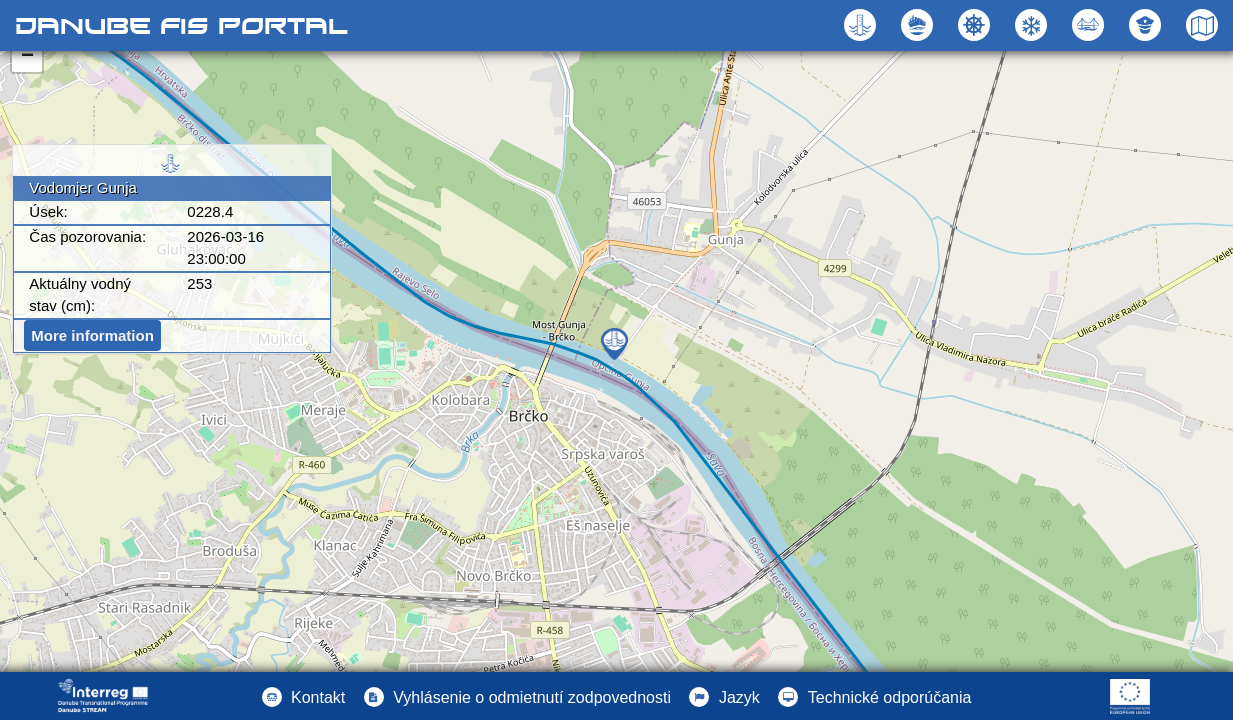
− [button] (27, 57)
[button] (1090, 25)
